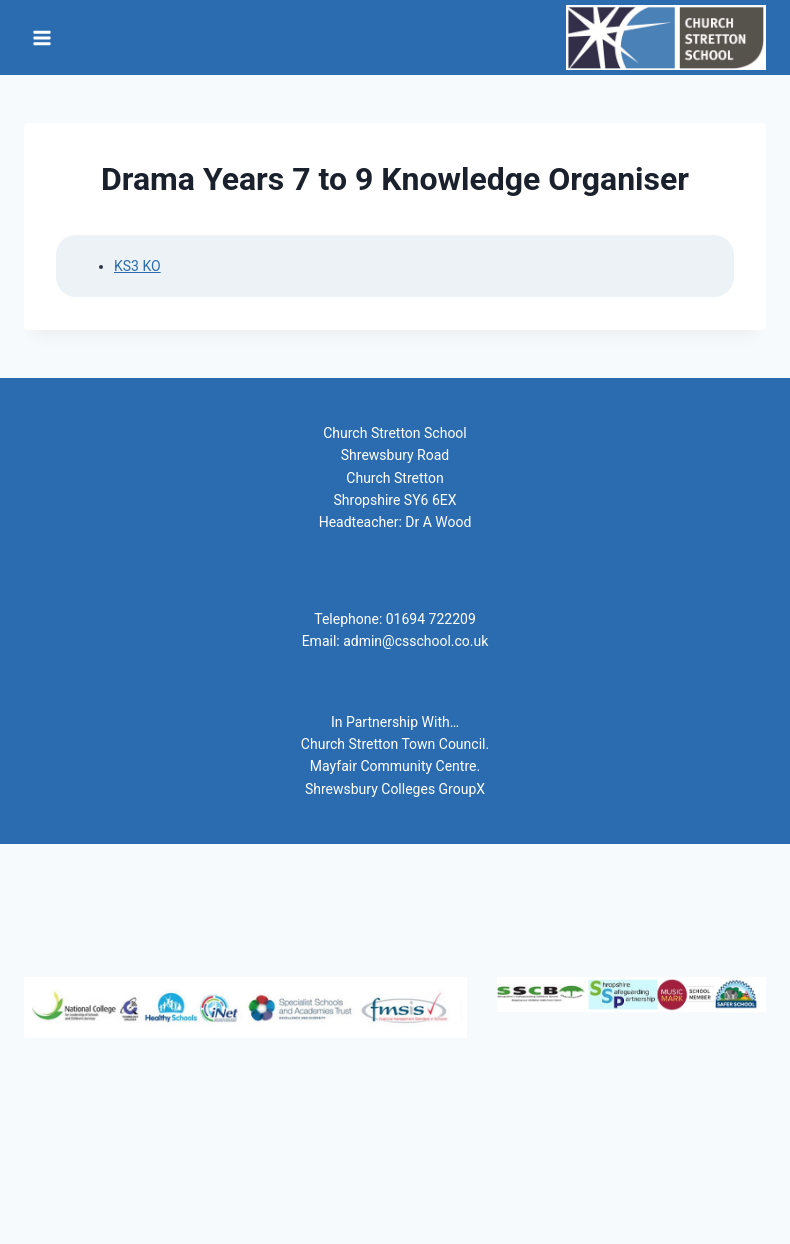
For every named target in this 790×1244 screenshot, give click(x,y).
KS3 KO (137, 266)
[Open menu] (42, 37)
